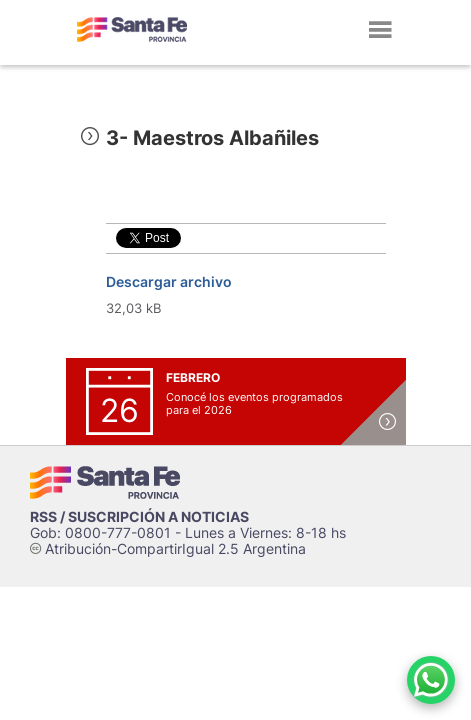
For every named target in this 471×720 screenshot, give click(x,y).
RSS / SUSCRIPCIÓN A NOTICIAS (139, 516)
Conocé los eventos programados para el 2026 (254, 403)
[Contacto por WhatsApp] (431, 680)
